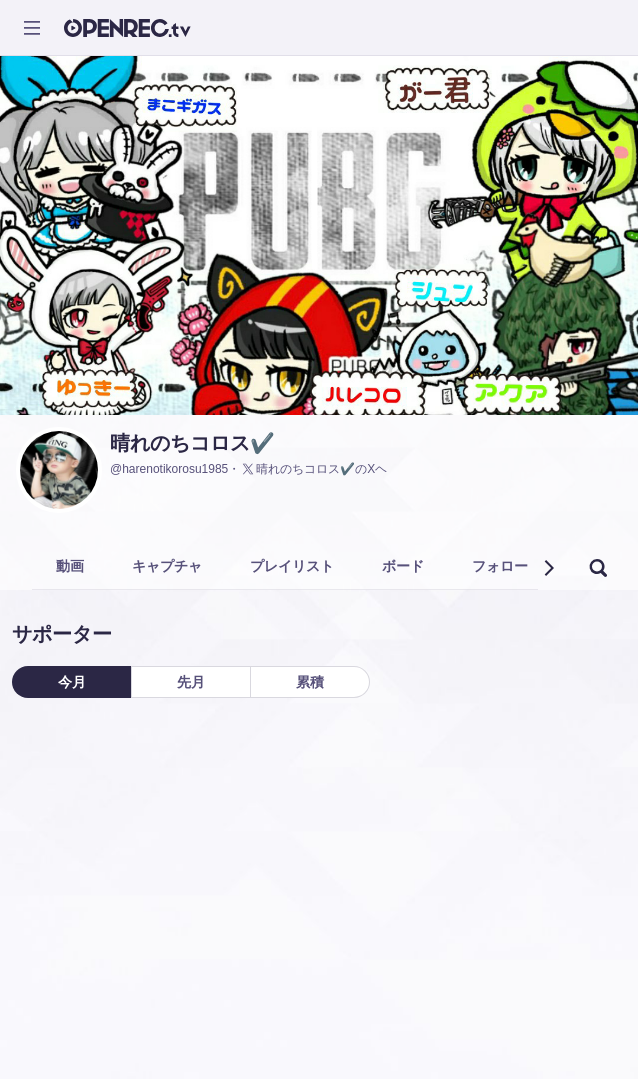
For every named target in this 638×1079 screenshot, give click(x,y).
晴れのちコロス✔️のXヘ (313, 469)
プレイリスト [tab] (292, 566)
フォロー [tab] (500, 566)
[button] (548, 568)
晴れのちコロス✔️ (192, 443)
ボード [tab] (403, 566)
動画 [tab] (70, 566)
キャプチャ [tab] (167, 566)
